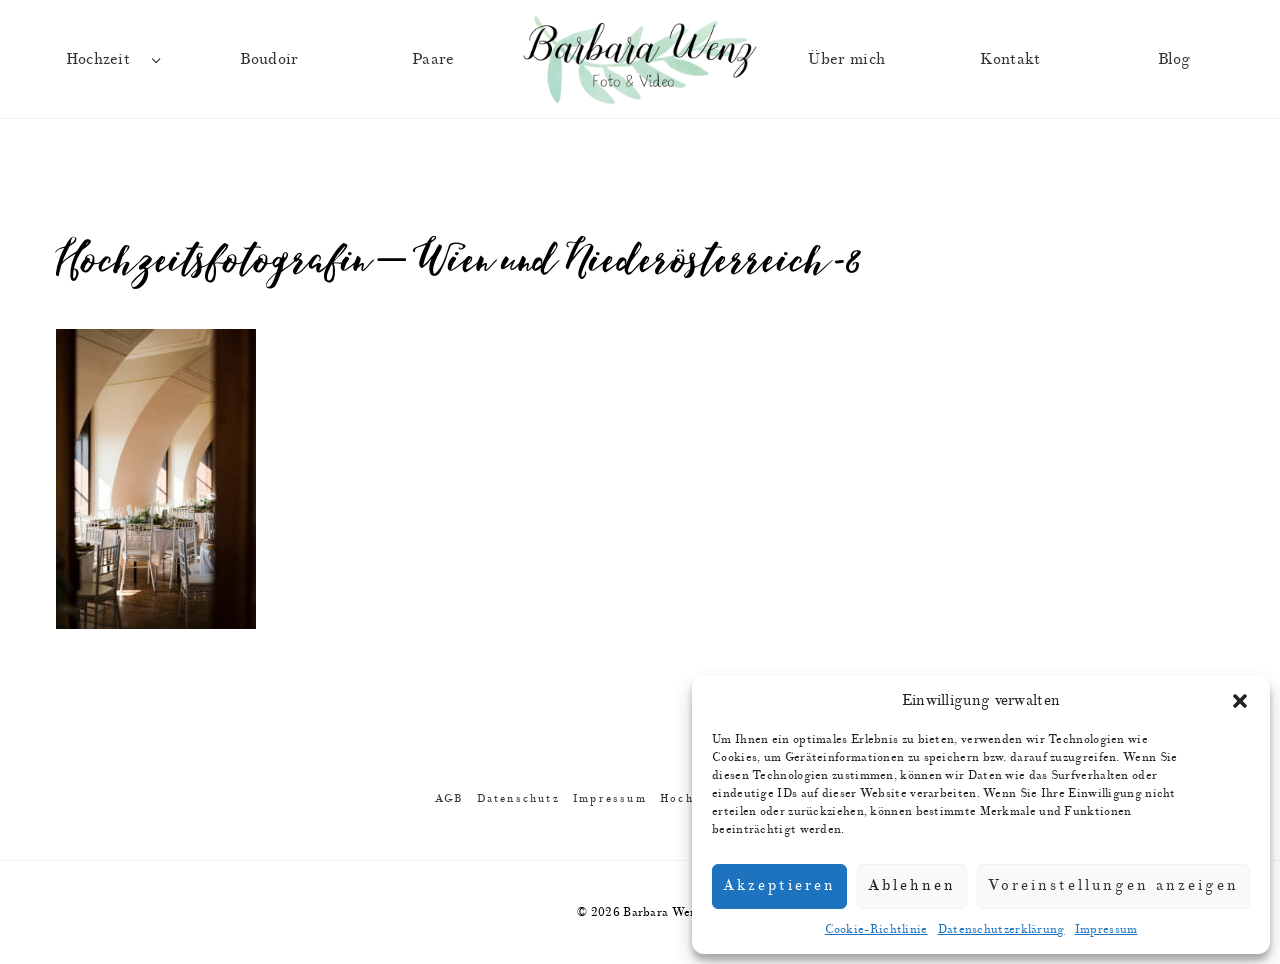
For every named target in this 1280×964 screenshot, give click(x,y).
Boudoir (269, 59)
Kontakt (1010, 59)
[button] (1240, 701)
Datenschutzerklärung (1001, 929)
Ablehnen (912, 885)
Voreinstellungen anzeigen (1113, 885)
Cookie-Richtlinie (876, 929)
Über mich (846, 59)
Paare (433, 59)
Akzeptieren (779, 885)
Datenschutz (518, 798)
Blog (1174, 59)
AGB (449, 798)
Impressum (1106, 929)
